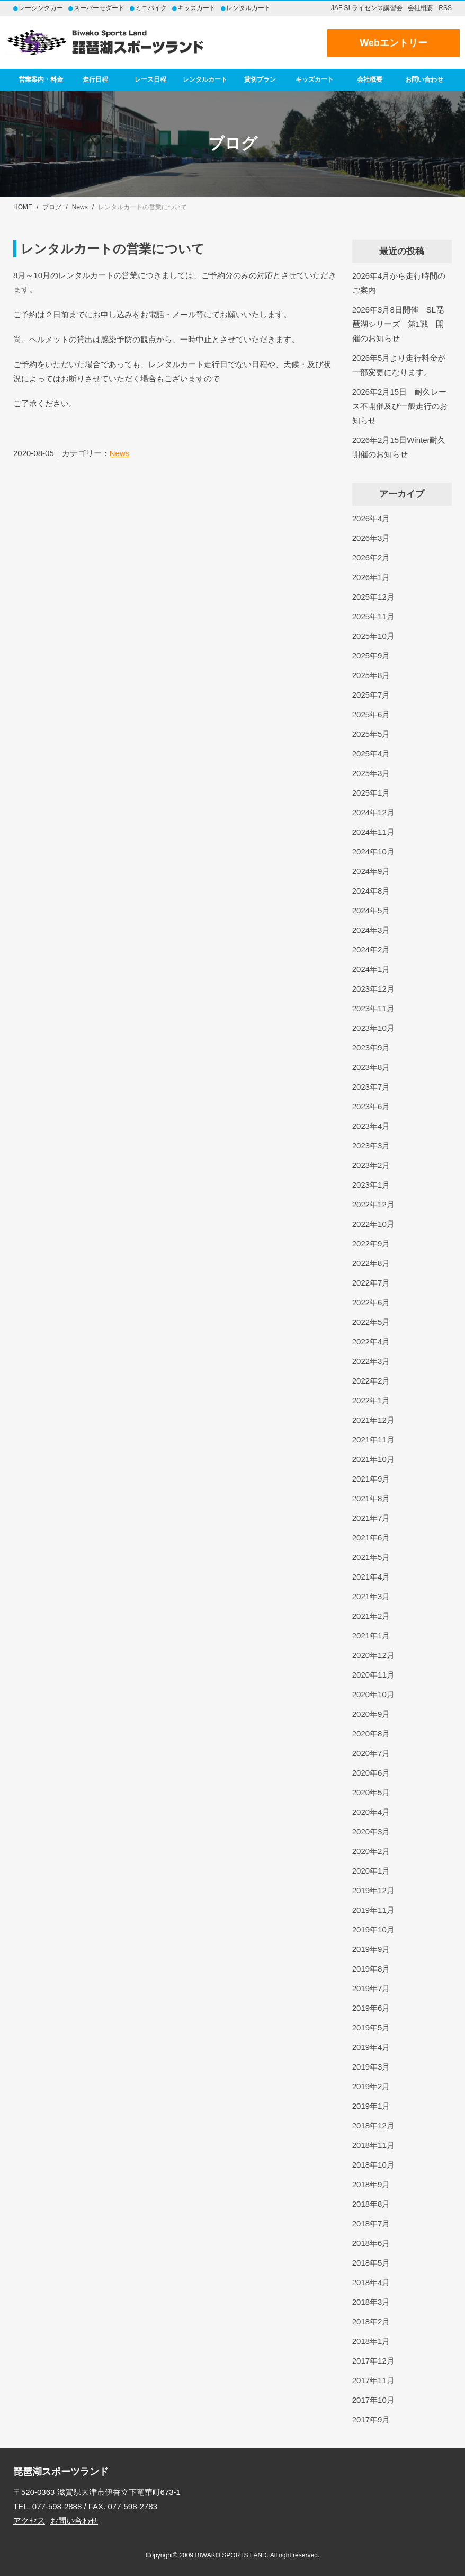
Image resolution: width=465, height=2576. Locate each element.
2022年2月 (371, 1380)
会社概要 (420, 8)
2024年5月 (371, 910)
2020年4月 (371, 1811)
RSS (445, 8)
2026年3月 (371, 537)
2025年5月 (371, 733)
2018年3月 (371, 2301)
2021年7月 (371, 1517)
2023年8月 (371, 1067)
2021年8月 (371, 1498)
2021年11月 (373, 1439)
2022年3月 (371, 1361)
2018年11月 (373, 2145)
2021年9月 (371, 1478)
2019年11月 (373, 1909)
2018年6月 (371, 2243)
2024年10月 (373, 851)
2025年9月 (371, 655)
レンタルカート (205, 79)
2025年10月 (373, 635)
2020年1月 (371, 1870)
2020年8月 (371, 1733)
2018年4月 (371, 2282)
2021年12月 (373, 1419)
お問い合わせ (424, 79)
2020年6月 (371, 1772)
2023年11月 (373, 1008)
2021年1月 (371, 1635)
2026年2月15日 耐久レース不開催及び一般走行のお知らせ (400, 406)
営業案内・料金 (41, 79)
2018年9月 (371, 2184)
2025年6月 (371, 714)
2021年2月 (371, 1615)
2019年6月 (371, 2007)
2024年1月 (371, 969)
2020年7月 (371, 1753)
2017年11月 (373, 2380)
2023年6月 (371, 1106)
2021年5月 (371, 1557)
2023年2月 (371, 1165)
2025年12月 (373, 596)
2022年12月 (373, 1204)
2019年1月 (371, 2105)
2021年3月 (371, 1596)
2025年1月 (371, 792)
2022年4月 (371, 1341)
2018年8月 (371, 2203)
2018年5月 (371, 2262)
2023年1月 (371, 1184)
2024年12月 (373, 812)
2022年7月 (371, 1282)
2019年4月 (371, 2047)
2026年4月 (371, 518)
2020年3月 (371, 1831)
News (120, 453)
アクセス (29, 2520)
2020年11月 (373, 1674)
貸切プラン (260, 79)
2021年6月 (371, 1537)
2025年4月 (371, 753)
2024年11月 (373, 831)
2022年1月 (371, 1400)
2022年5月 (371, 1321)
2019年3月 (371, 2066)
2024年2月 (371, 949)
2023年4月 (371, 1125)
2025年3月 (371, 773)
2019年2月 (371, 2086)
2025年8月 (371, 675)
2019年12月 (373, 1890)
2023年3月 (371, 1145)
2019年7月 (371, 1988)
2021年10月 (373, 1459)
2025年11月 (373, 616)
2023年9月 (371, 1047)
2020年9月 (371, 1713)
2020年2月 (371, 1851)
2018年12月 (373, 2125)
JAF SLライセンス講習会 (367, 8)
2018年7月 (371, 2223)
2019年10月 (373, 1929)
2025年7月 (371, 694)
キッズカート (315, 79)
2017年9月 (371, 2419)
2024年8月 (371, 890)
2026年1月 (371, 577)
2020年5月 (371, 1792)
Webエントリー (393, 43)
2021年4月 (371, 1576)
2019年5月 (371, 2027)
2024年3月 (371, 929)
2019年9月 (371, 1949)
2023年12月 (373, 988)
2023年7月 (371, 1086)
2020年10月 (373, 1694)
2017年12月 (373, 2360)
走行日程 (95, 79)
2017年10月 (373, 2399)
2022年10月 (373, 1223)
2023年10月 (373, 1027)
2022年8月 (371, 1263)
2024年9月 (371, 871)
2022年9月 (371, 1243)
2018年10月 (373, 2164)
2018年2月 (371, 2321)
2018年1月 (371, 2341)
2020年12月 (373, 1655)
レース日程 (150, 79)
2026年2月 (371, 557)
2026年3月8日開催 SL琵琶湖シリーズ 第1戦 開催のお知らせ (398, 324)
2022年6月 (371, 1302)
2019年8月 (371, 1968)
